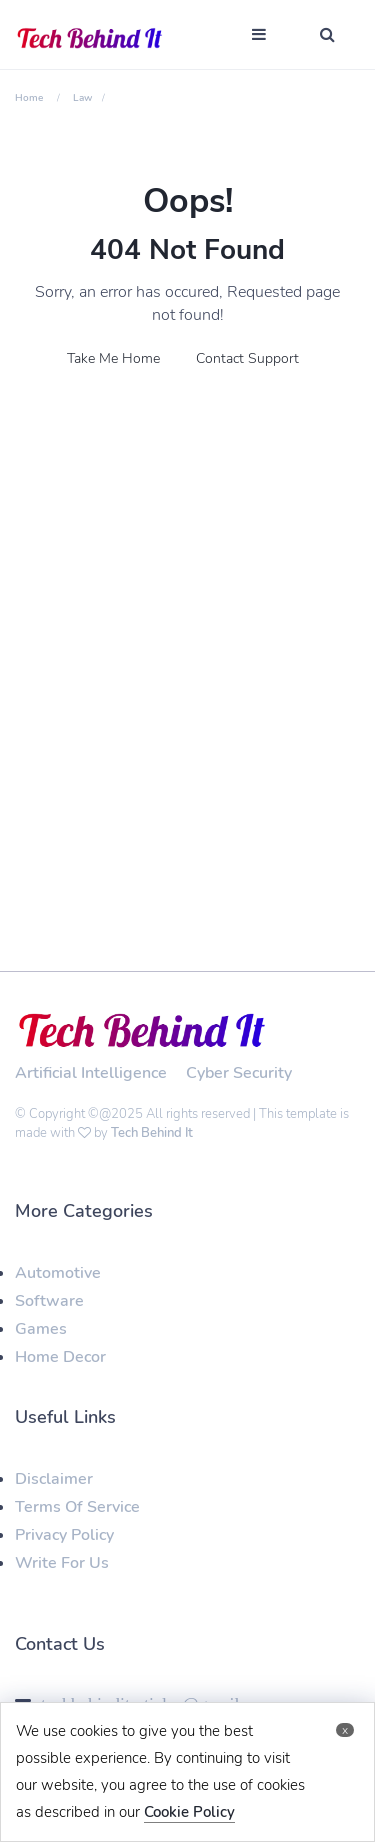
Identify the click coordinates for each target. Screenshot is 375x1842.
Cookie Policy (189, 1812)
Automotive (58, 1273)
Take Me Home (113, 358)
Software (49, 1301)
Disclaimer (54, 1479)
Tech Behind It (152, 1133)
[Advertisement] (187, 603)
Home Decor (60, 1357)
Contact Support (247, 358)
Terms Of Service (77, 1507)
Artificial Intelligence (91, 1073)
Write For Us (62, 1563)
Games (41, 1329)
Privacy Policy (64, 1535)
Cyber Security (239, 1073)
